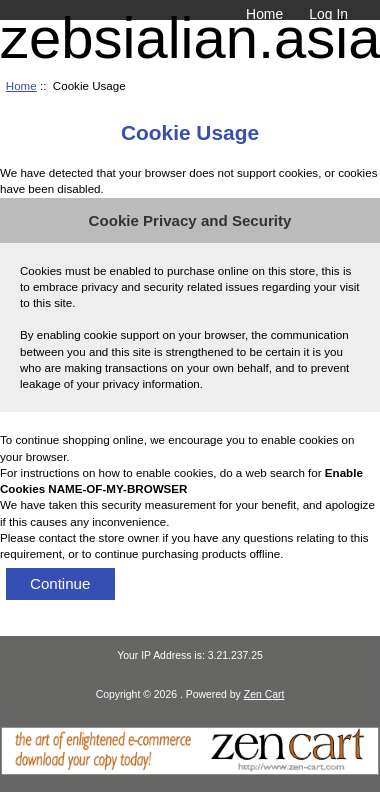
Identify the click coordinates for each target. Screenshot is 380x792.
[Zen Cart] (190, 770)
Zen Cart (264, 694)
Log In (328, 14)
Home (264, 14)
